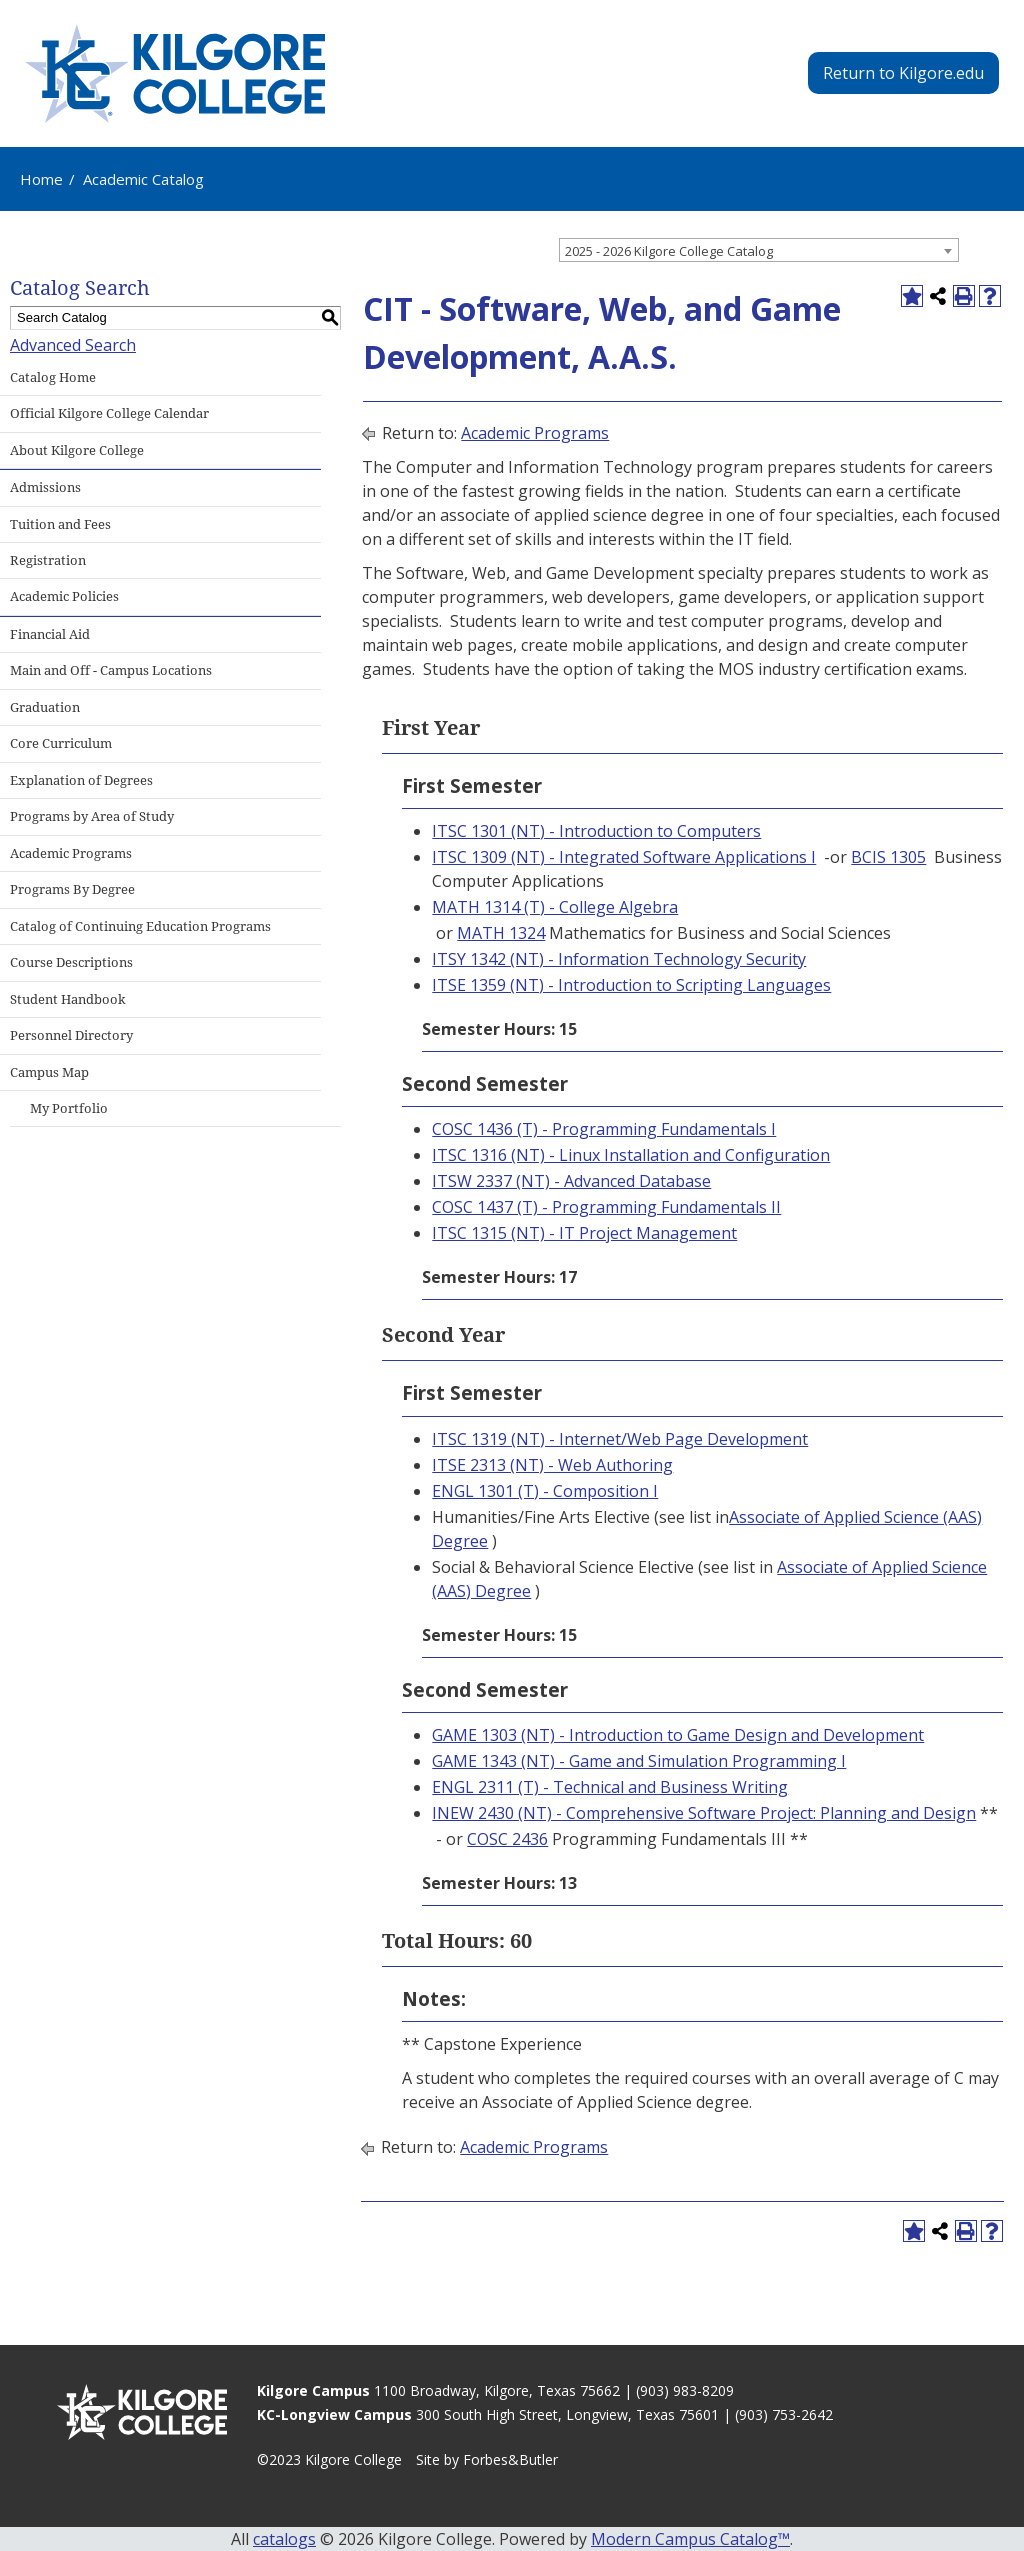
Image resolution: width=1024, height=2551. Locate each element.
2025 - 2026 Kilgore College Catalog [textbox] (669, 251)
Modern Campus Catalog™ (690, 2539)
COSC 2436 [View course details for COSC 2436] (507, 1839)
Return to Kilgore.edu (903, 73)
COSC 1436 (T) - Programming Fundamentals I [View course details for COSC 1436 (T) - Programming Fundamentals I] (604, 1129)
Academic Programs (535, 433)
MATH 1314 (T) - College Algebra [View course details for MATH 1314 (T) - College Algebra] (555, 907)
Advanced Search (73, 345)
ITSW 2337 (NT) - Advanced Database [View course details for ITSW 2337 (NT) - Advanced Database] (571, 1181)
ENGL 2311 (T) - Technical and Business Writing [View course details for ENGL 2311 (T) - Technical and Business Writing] (610, 1787)
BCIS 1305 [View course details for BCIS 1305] (888, 857)
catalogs (284, 2539)
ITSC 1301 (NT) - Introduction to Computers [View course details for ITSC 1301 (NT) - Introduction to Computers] (596, 831)
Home (41, 179)
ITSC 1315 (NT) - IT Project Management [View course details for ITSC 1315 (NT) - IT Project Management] (584, 1233)
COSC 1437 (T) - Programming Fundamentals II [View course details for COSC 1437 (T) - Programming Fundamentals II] (606, 1207)
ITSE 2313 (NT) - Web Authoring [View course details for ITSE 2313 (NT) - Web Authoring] (552, 1465)
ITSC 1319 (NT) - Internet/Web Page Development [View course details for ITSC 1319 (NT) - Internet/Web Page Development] (620, 1439)
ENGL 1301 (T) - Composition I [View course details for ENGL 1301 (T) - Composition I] (545, 1491)
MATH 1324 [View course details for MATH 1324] (501, 933)
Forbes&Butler (510, 2459)
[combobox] (759, 250)
